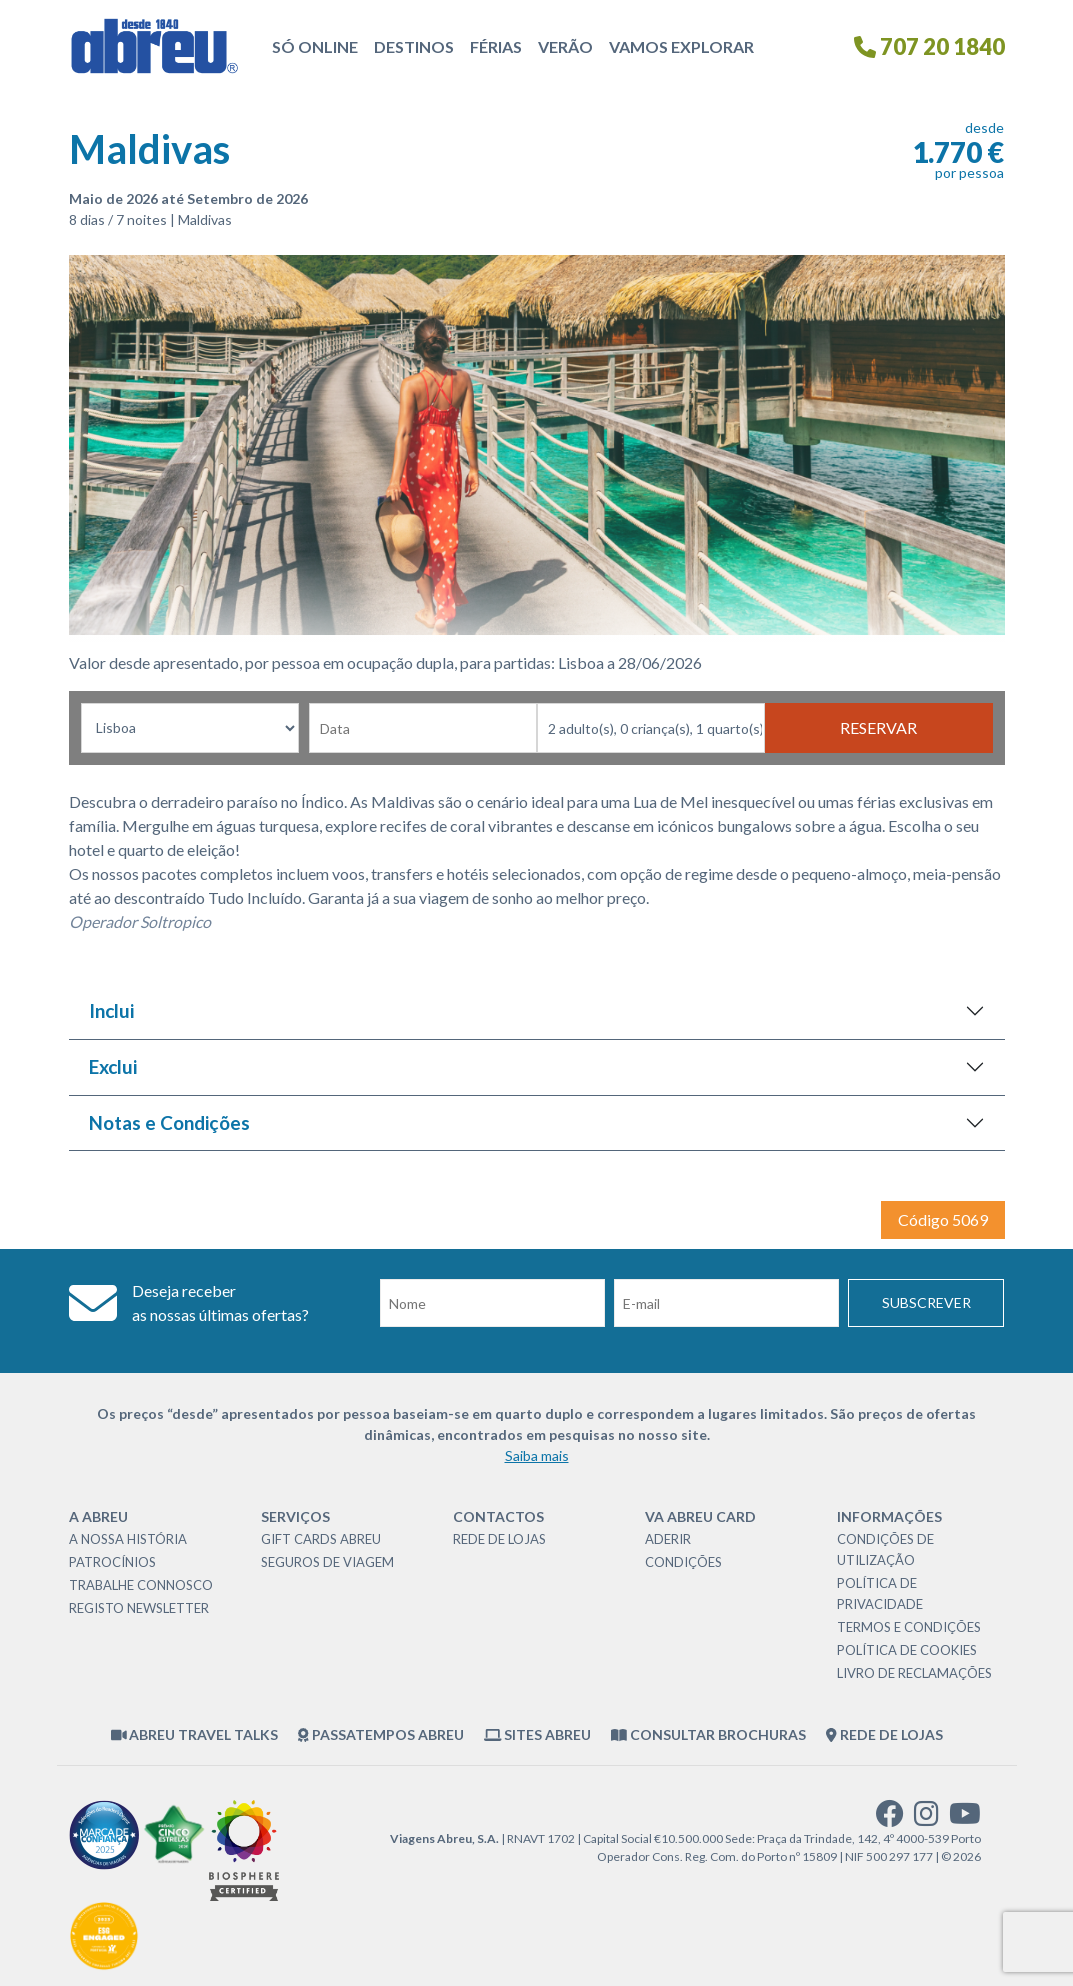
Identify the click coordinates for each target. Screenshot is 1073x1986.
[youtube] (965, 1818)
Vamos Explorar (681, 46)
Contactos (498, 1516)
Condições (683, 1562)
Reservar (878, 727)
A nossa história (128, 1539)
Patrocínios (112, 1562)
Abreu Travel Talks (195, 1734)
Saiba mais (537, 1455)
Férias (496, 46)
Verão (565, 46)
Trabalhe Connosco (141, 1585)
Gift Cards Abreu (321, 1539)
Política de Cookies (907, 1650)
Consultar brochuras (708, 1734)
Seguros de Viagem (327, 1562)
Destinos (414, 46)
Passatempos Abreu (381, 1734)
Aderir (668, 1539)
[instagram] (926, 1818)
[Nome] (492, 1303)
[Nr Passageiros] (651, 728)
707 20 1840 (929, 46)
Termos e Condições (909, 1627)
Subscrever (926, 1302)
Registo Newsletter (139, 1608)
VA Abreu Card (700, 1516)
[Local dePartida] (190, 728)
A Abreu (98, 1516)
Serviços (295, 1516)
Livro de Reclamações (914, 1673)
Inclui (111, 1010)
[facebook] (890, 1818)
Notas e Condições (169, 1122)
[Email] (726, 1303)
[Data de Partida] (423, 728)
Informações (889, 1516)
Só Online (315, 46)
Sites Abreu (538, 1734)
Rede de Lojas (499, 1539)
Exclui (113, 1066)
